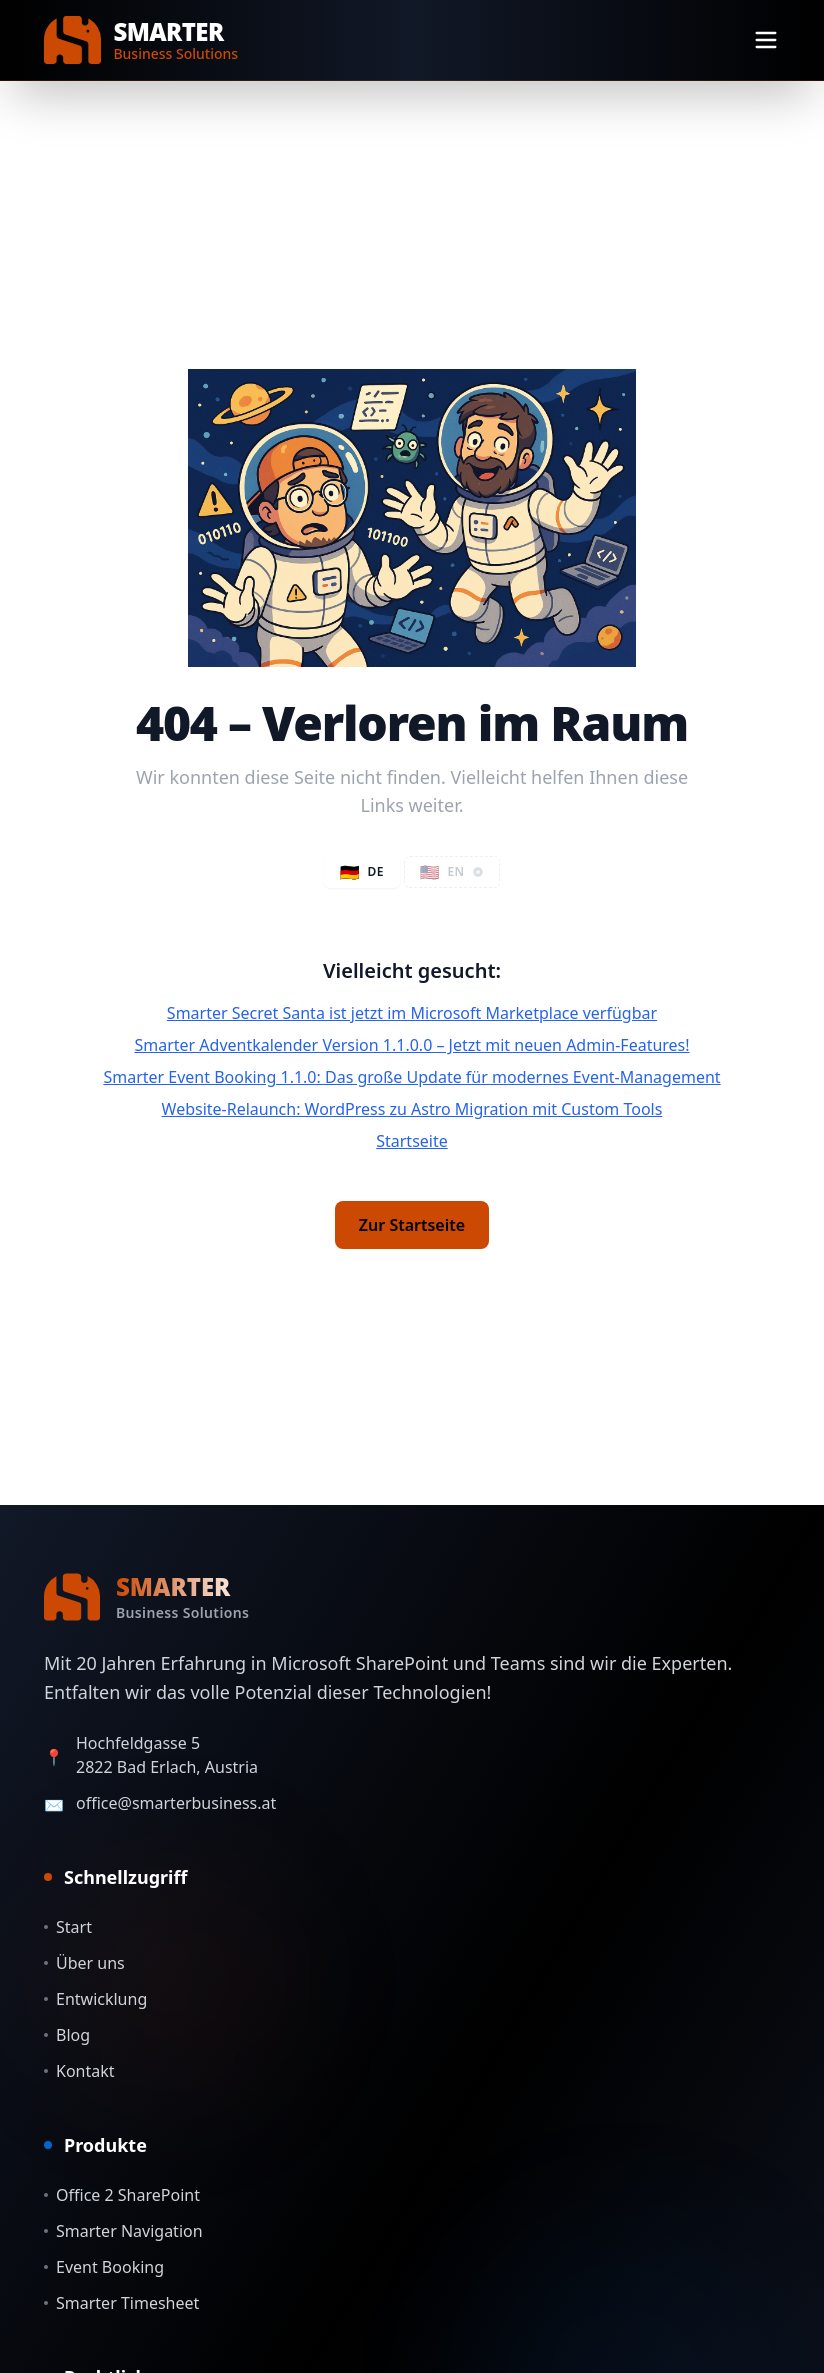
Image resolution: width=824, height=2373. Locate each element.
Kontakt (79, 2071)
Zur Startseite (412, 1225)
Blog (67, 2035)
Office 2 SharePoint (122, 2195)
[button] (452, 872)
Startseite (412, 1141)
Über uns (84, 1963)
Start (68, 1927)
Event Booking (104, 2267)
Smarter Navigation (123, 2231)
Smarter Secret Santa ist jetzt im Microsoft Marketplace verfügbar (412, 1013)
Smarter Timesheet (121, 2303)
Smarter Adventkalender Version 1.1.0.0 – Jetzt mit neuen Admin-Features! (411, 1045)
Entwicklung (95, 1999)
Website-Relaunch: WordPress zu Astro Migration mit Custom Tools (412, 1109)
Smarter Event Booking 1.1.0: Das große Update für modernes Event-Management (411, 1077)
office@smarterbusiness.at (176, 1803)
